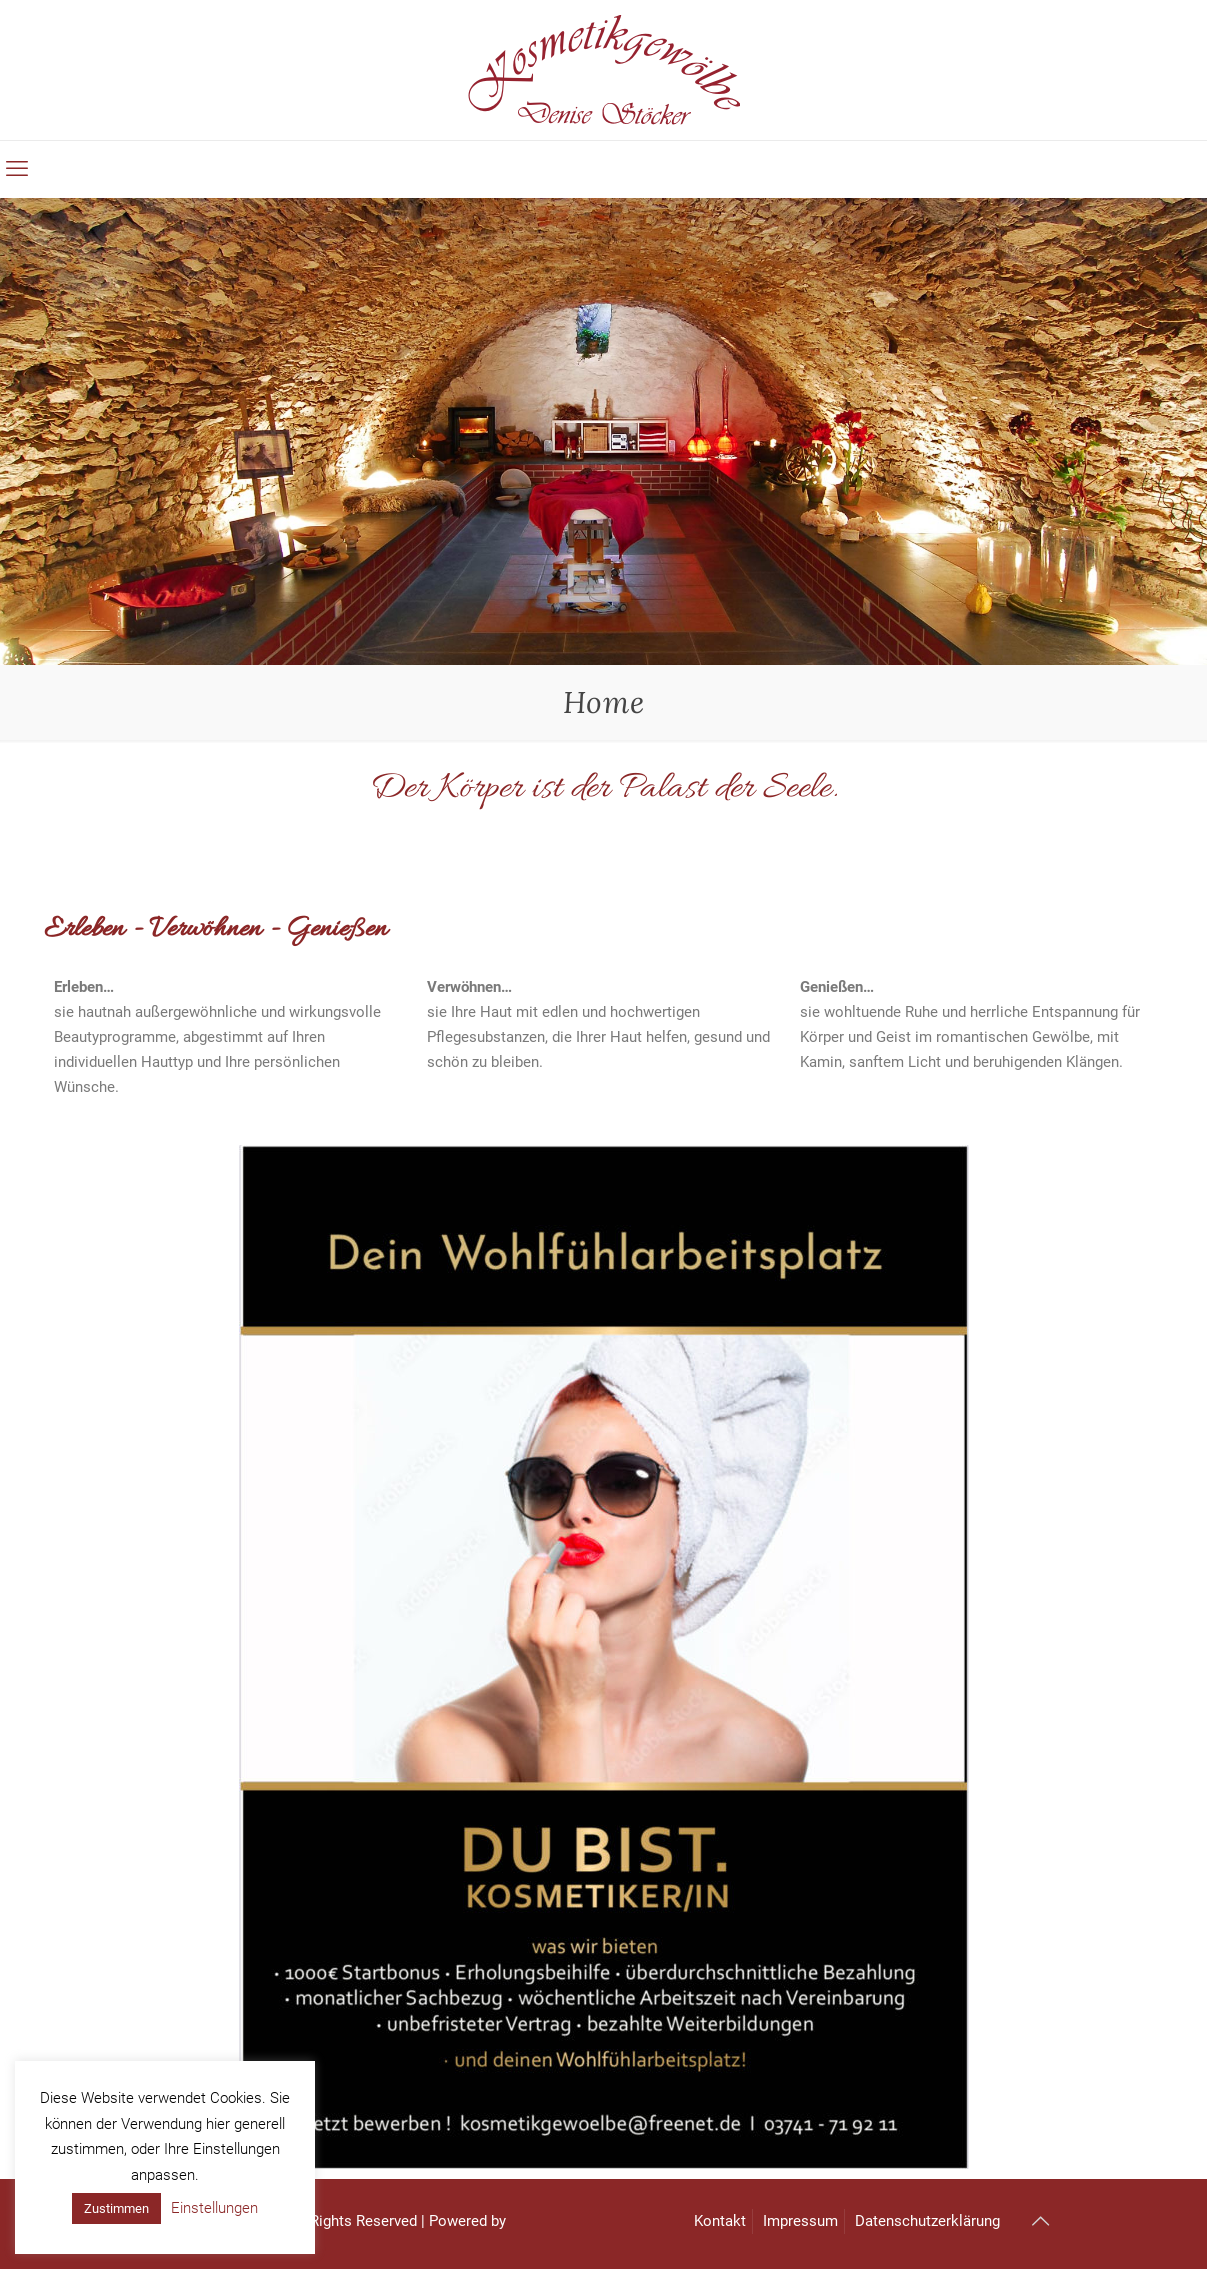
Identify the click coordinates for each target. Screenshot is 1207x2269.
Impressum (800, 2221)
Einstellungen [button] (214, 2208)
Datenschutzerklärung (927, 2221)
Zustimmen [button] (116, 2208)
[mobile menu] (17, 169)
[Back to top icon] (1041, 2221)
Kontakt (720, 2221)
